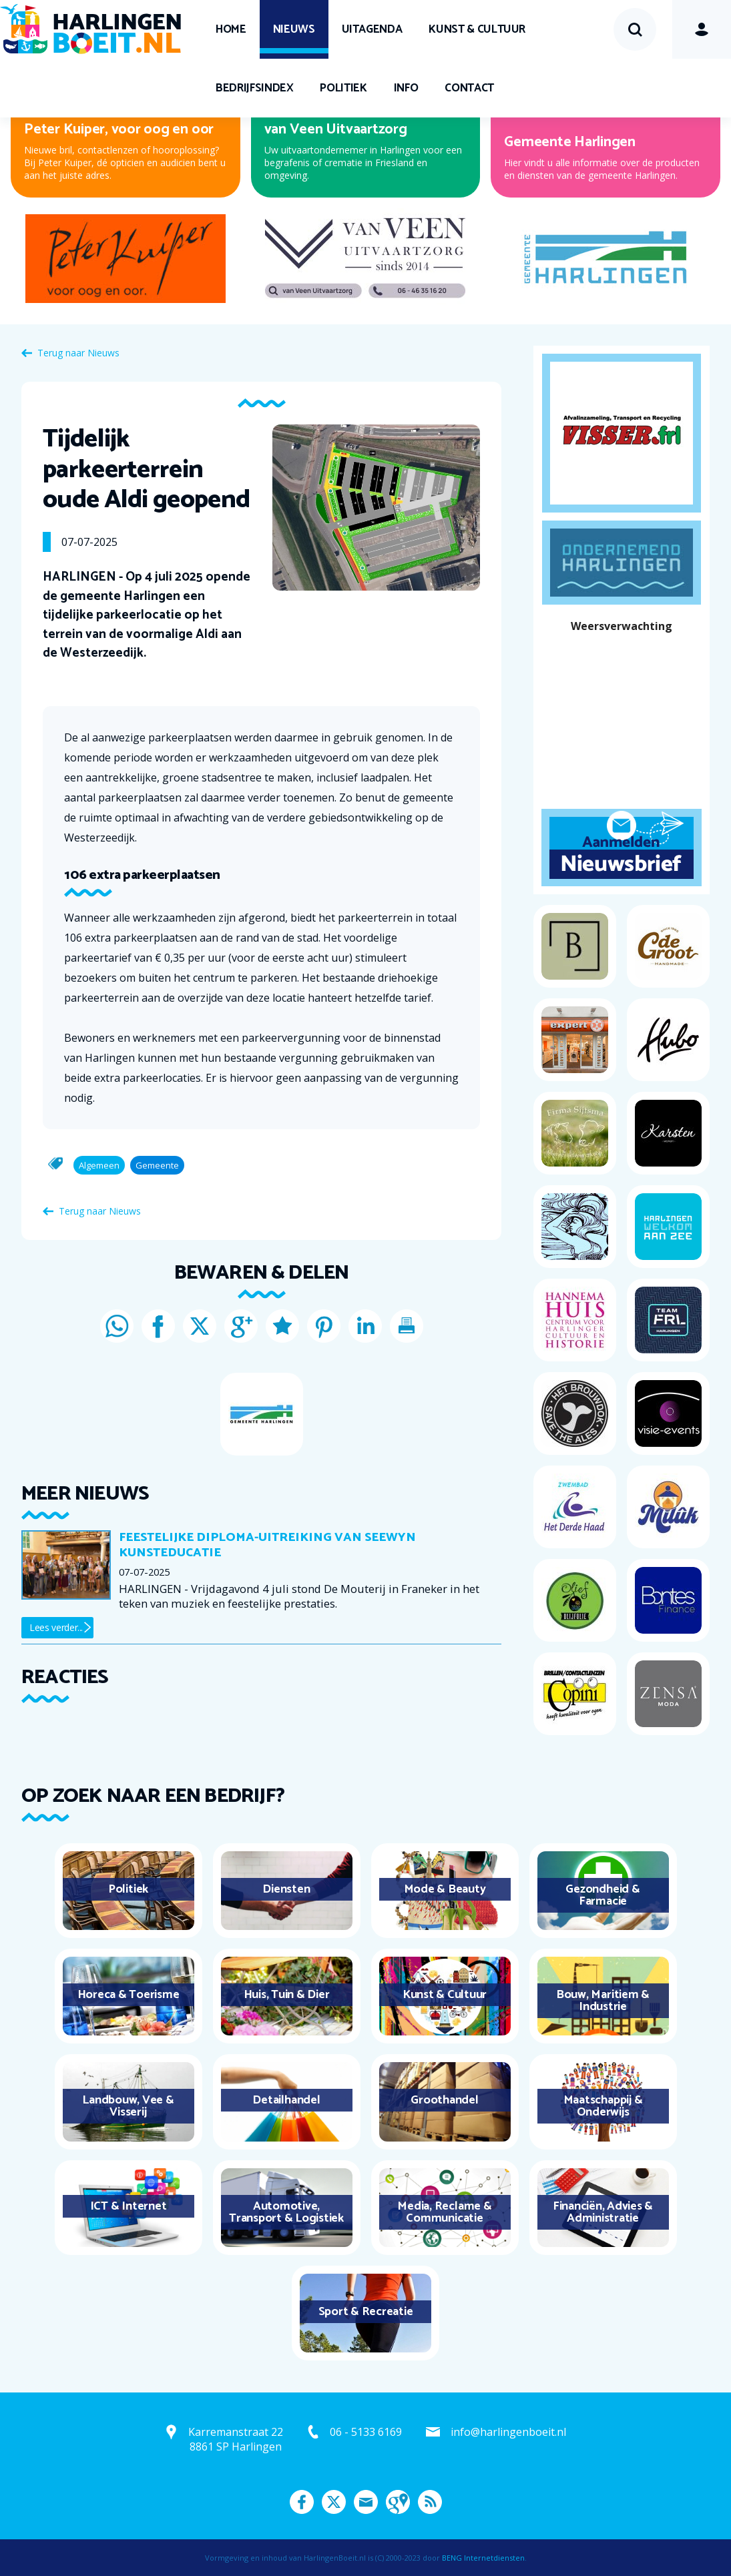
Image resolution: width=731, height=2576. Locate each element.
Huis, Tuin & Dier (287, 1995)
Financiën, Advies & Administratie (603, 2212)
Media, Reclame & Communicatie (444, 2212)
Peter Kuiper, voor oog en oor (119, 129)
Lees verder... (56, 1627)
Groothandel (444, 2100)
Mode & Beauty (445, 1889)
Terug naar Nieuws (78, 352)
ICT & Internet (128, 2206)
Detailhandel (286, 2100)
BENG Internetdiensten (483, 2558)
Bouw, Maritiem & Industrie (603, 2001)
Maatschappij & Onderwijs (603, 2106)
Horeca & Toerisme (128, 1995)
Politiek (343, 88)
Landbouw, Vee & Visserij (128, 2106)
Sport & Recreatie (365, 2312)
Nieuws (294, 29)
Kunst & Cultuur (477, 29)
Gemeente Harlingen (570, 142)
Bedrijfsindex (254, 88)
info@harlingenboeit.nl (508, 2432)
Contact (469, 88)
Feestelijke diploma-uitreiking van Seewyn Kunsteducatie (267, 1545)
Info (406, 88)
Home (231, 29)
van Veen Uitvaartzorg (335, 129)
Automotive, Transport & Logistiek (286, 2212)
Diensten (286, 1889)
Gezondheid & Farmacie (602, 1895)
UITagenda (372, 29)
